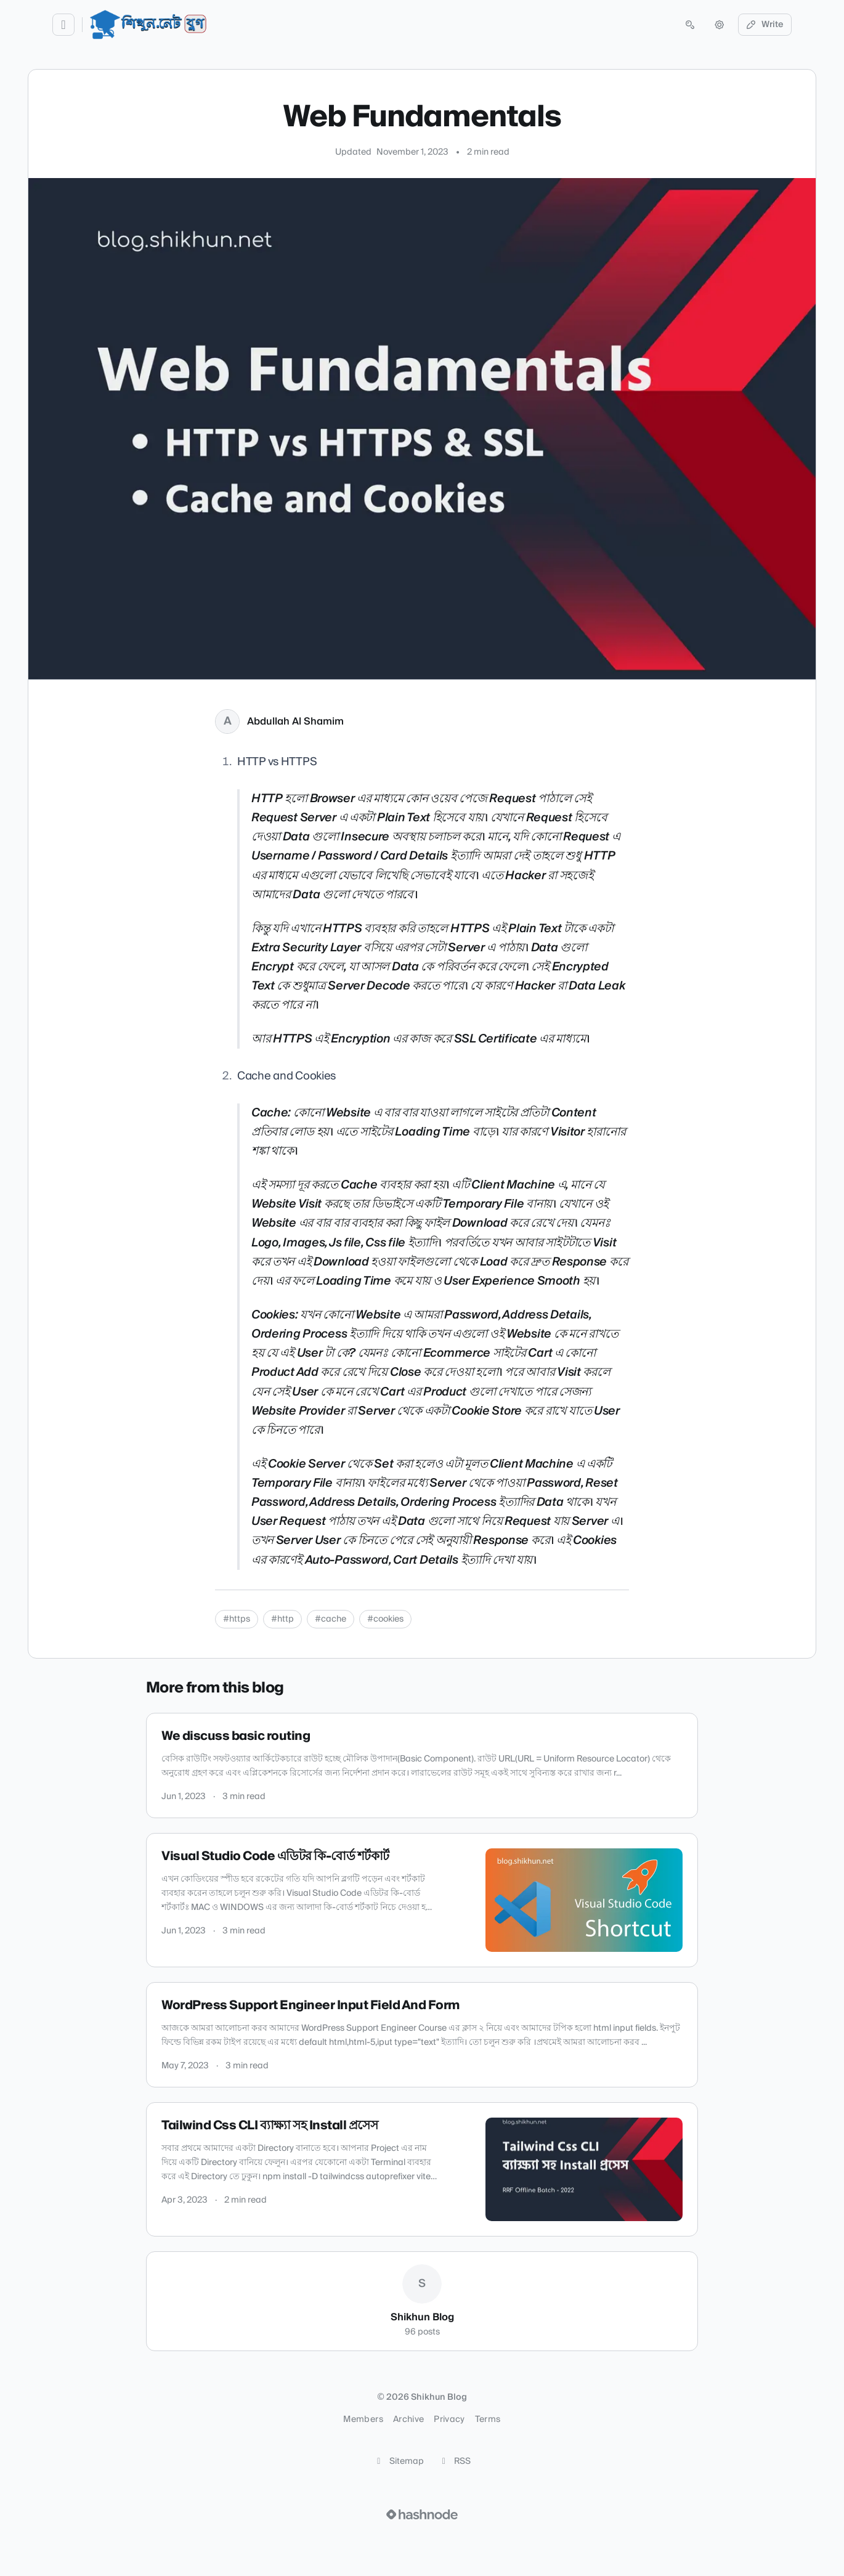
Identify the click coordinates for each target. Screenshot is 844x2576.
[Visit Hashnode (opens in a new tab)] (422, 2514)
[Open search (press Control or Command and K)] (690, 25)
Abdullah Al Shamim (295, 721)
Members (363, 2419)
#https (236, 1619)
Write (765, 24)
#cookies (385, 1619)
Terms (488, 2419)
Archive (408, 2419)
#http (282, 1619)
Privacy (449, 2419)
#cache (330, 1619)
